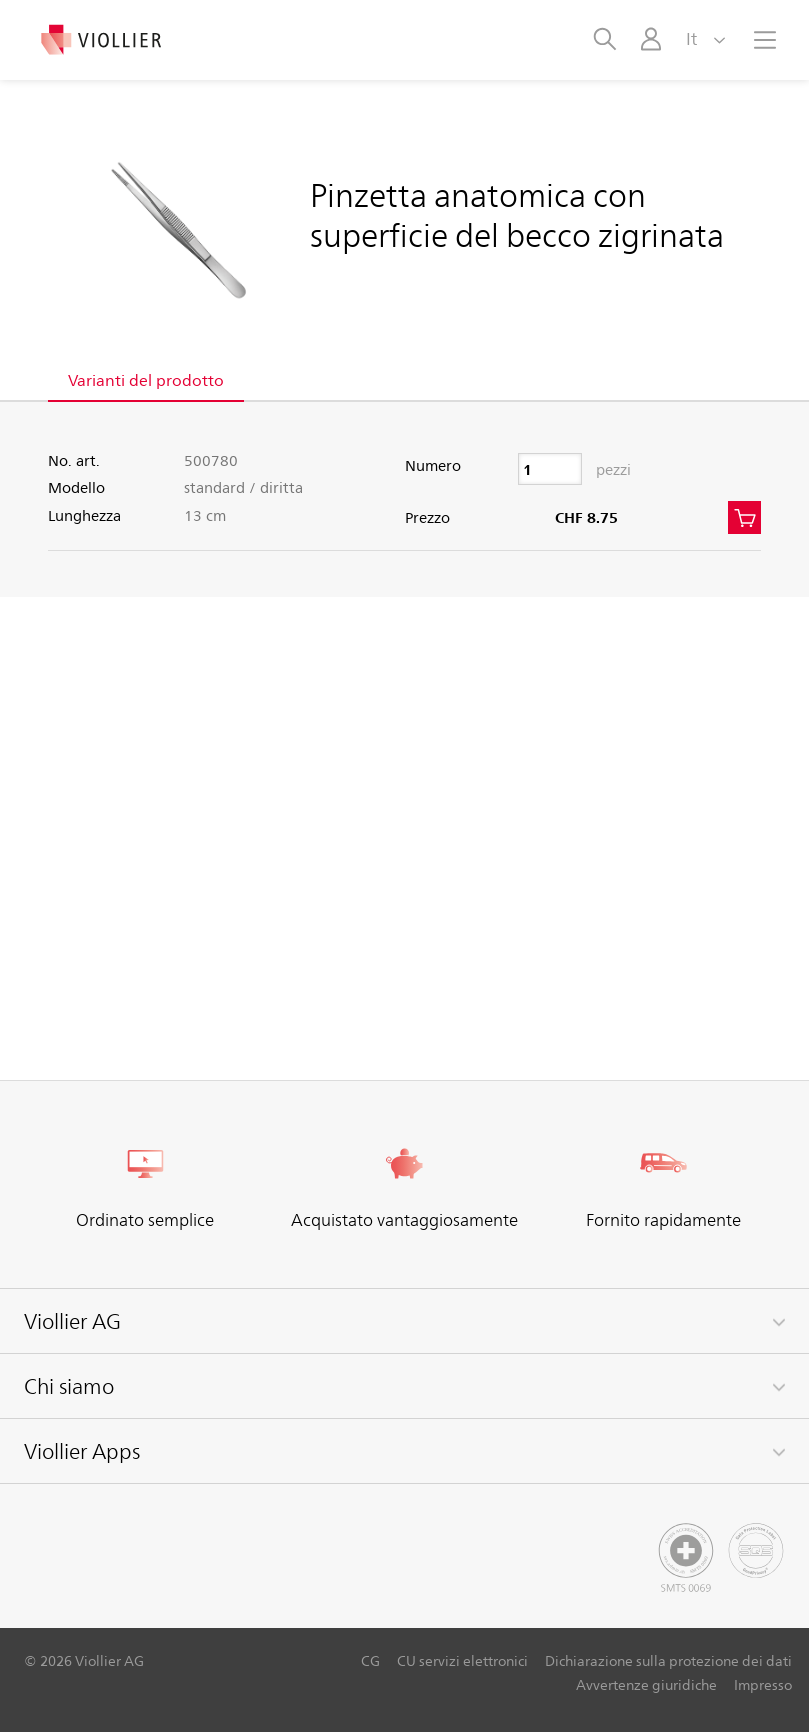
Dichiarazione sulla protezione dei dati (668, 1660)
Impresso (763, 1684)
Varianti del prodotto (146, 379)
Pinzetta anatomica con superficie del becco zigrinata (517, 214)
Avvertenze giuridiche (646, 1684)
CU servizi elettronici (462, 1660)
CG (370, 1660)
